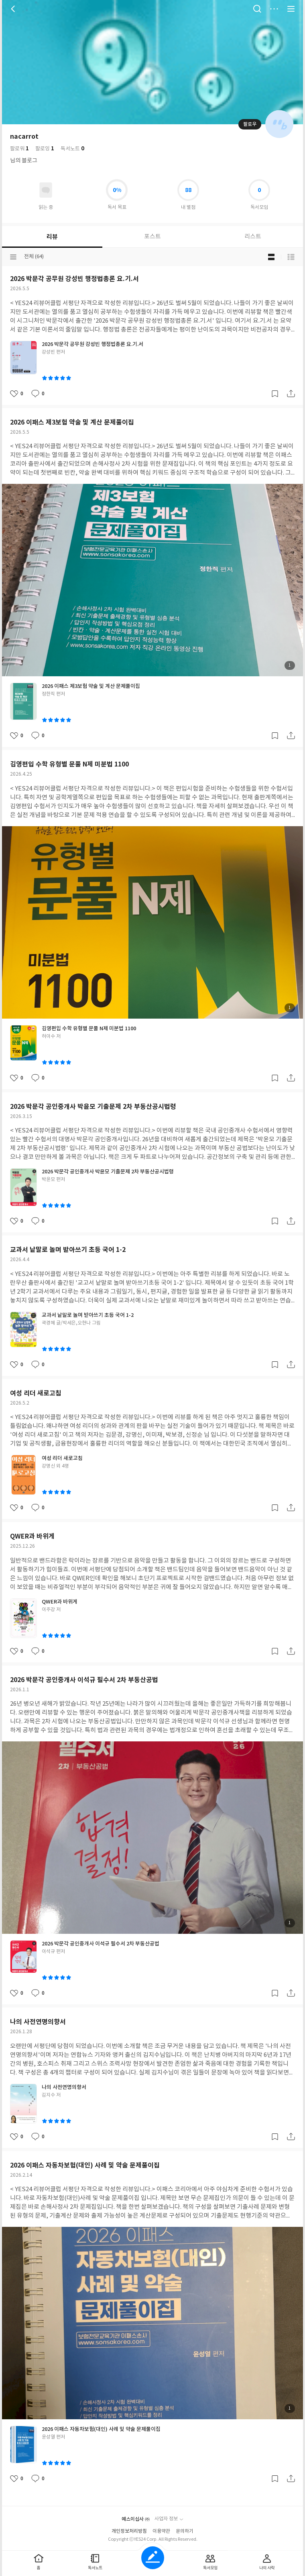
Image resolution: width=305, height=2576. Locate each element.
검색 (257, 9)
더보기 (274, 9)
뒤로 (14, 9)
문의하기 (184, 2531)
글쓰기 (152, 2557)
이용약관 (161, 2531)
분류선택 (13, 257)
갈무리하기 (275, 394)
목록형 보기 (291, 257)
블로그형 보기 (271, 257)
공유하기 (291, 394)
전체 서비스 (291, 9)
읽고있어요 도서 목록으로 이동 (46, 190)
